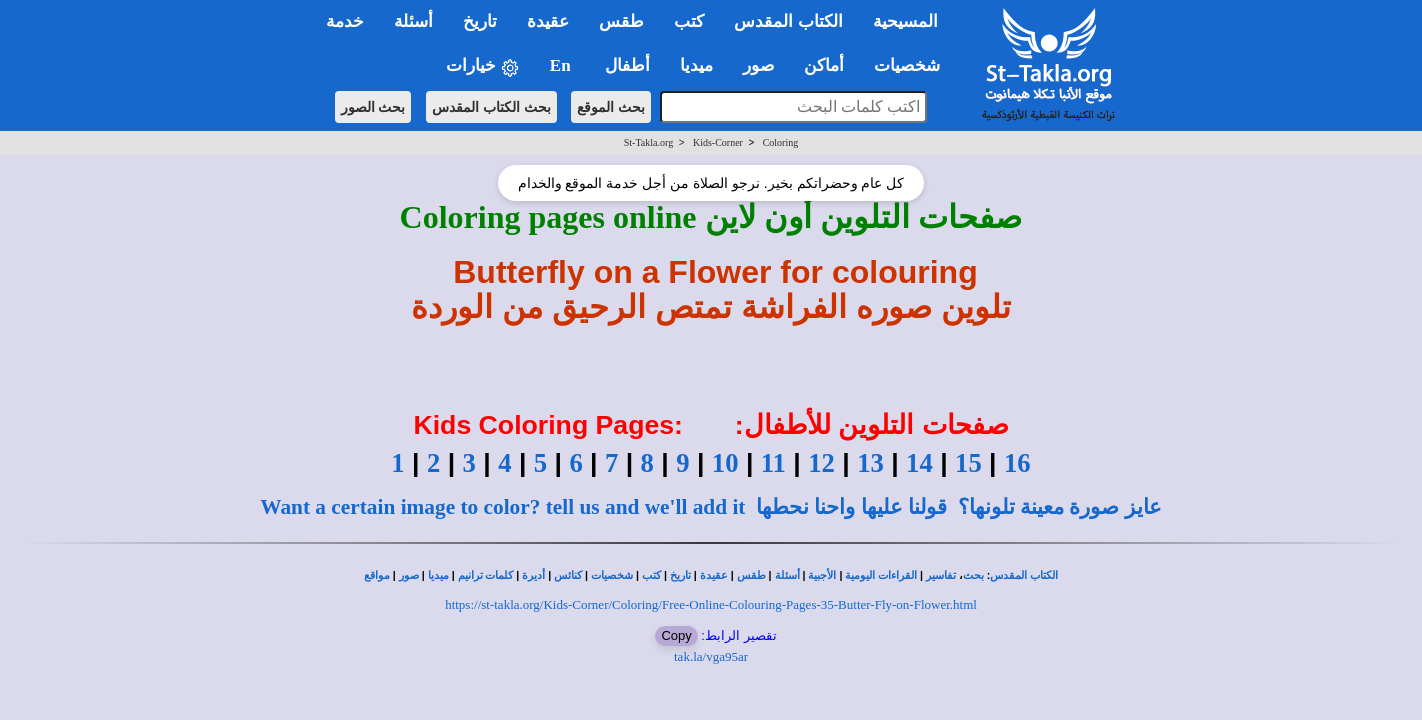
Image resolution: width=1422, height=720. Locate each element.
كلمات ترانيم (486, 575)
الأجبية (822, 575)
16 (1017, 463)
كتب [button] (689, 21)
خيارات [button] (483, 66)
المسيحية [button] (905, 21)
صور (409, 575)
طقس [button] (621, 21)
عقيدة (714, 575)
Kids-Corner (718, 142)
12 (821, 463)
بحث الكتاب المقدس (491, 107)
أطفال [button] (627, 65)
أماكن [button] (824, 65)
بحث (973, 575)
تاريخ (680, 575)
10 (725, 463)
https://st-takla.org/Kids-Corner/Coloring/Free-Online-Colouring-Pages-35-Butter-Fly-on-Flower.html (711, 604)
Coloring (781, 142)
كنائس (568, 575)
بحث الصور (373, 107)
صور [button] (758, 65)
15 (968, 463)
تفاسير (941, 575)
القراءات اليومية (881, 575)
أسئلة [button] (413, 21)
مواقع (377, 575)
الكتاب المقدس (1024, 575)
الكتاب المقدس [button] (788, 21)
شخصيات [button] (913, 65)
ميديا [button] (696, 65)
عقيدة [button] (548, 21)
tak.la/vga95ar (711, 656)
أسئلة (787, 575)
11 (773, 463)
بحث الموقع (611, 107)
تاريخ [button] (480, 21)
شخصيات (612, 575)
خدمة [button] (345, 21)
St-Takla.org (648, 142)
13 (870, 463)
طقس (751, 575)
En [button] (562, 65)
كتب (651, 575)
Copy (676, 635)
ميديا (438, 575)
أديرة (533, 575)
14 (919, 463)
